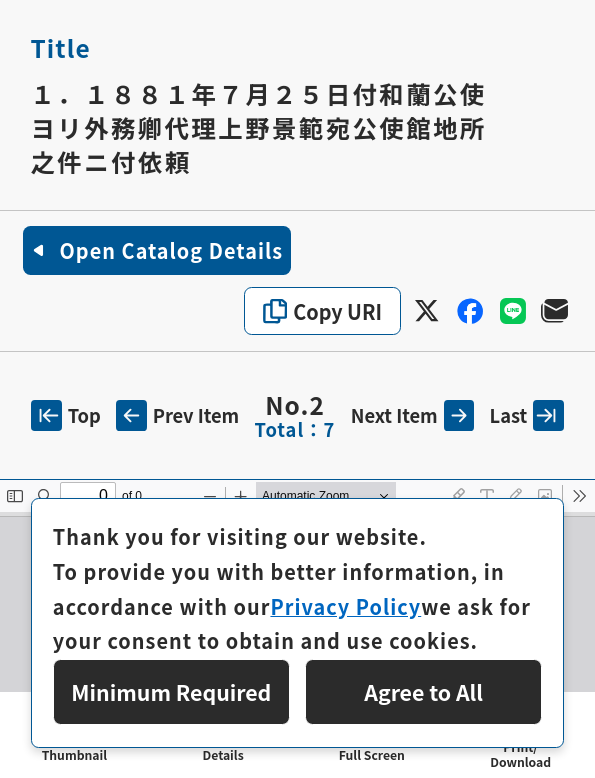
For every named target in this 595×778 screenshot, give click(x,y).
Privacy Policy (345, 606)
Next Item (413, 415)
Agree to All (423, 691)
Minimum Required (171, 691)
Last (527, 415)
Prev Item (177, 415)
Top (66, 415)
